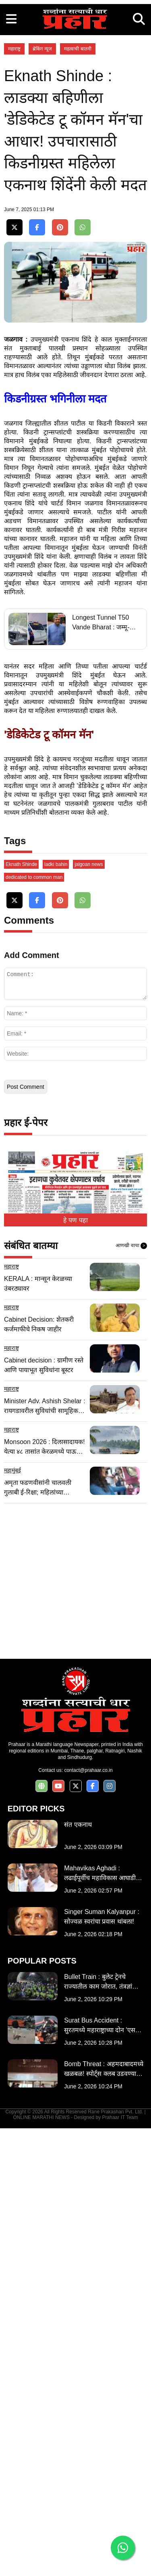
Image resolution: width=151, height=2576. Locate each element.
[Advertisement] (75, 75)
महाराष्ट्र (14, 200)
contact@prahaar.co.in (88, 2218)
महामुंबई (12, 1918)
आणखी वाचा (131, 1693)
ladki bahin (55, 1312)
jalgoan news (88, 1312)
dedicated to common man (34, 1325)
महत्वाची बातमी (77, 200)
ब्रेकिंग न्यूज (42, 200)
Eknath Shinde (21, 1312)
